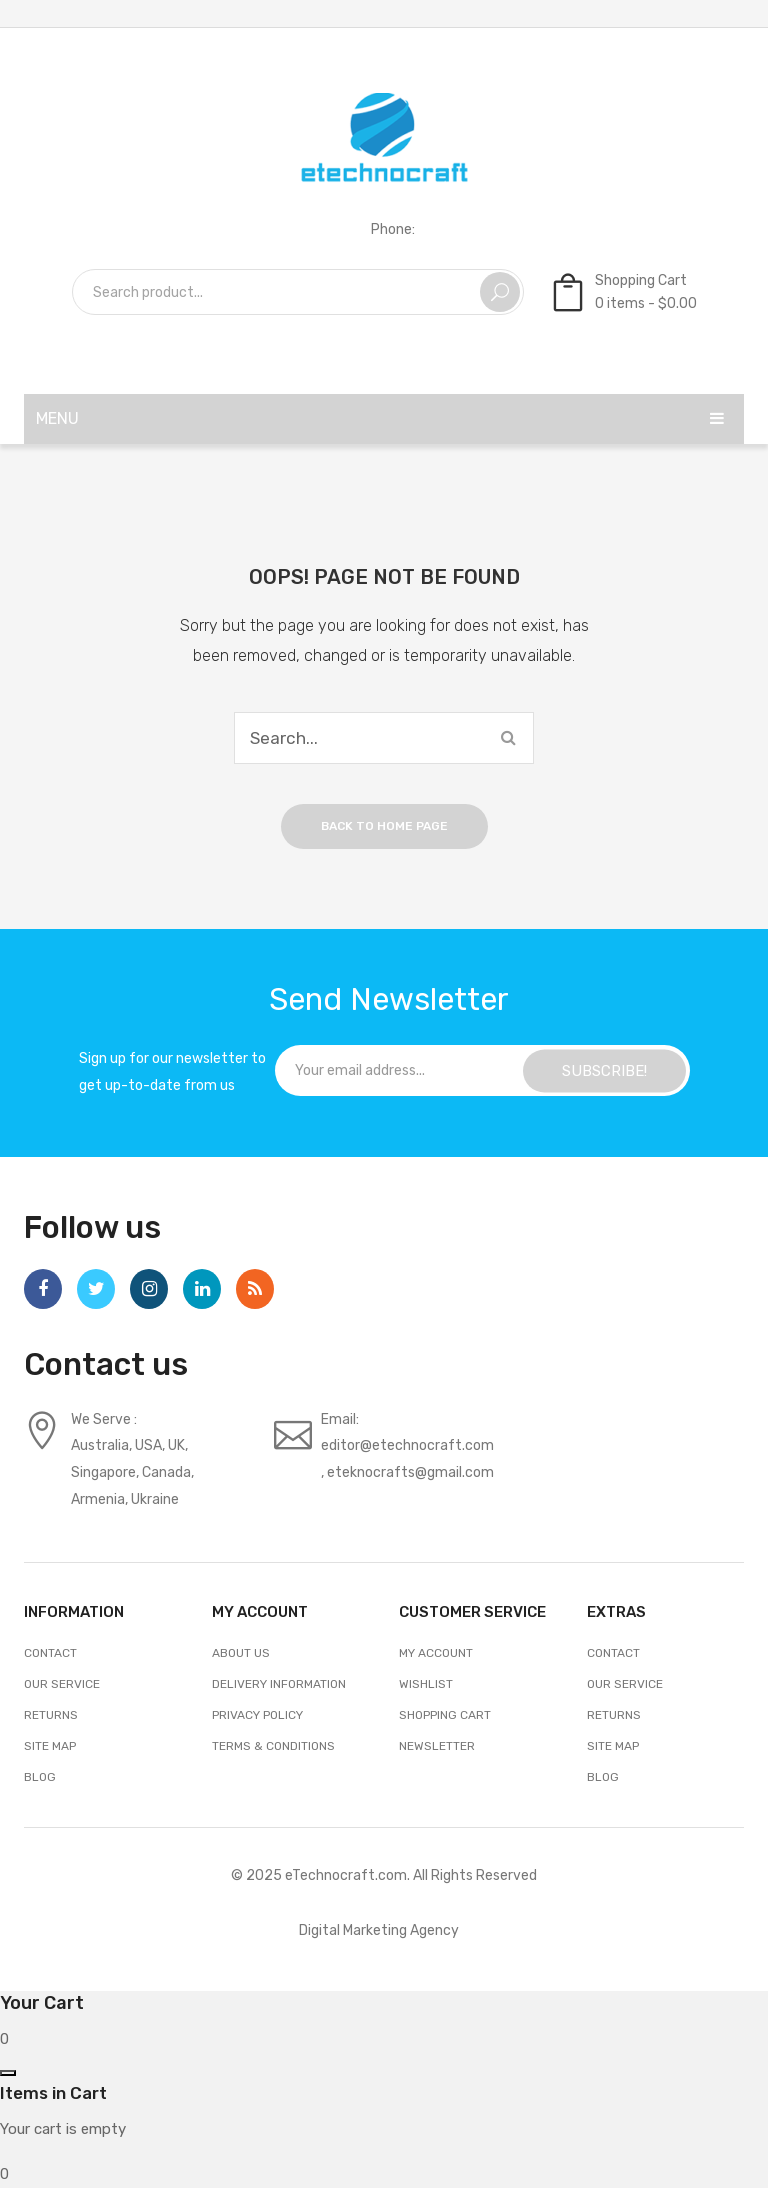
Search (500, 292)
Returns (51, 1715)
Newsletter (437, 1746)
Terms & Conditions (273, 1746)
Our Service (62, 1684)
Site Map (50, 1746)
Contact (50, 1653)
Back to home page (384, 826)
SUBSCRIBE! (604, 1070)
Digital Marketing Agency (379, 1930)
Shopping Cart (445, 1715)
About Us (241, 1653)
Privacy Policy (257, 1715)
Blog (40, 1777)
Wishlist (426, 1684)
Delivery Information (279, 1684)
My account (436, 1653)
